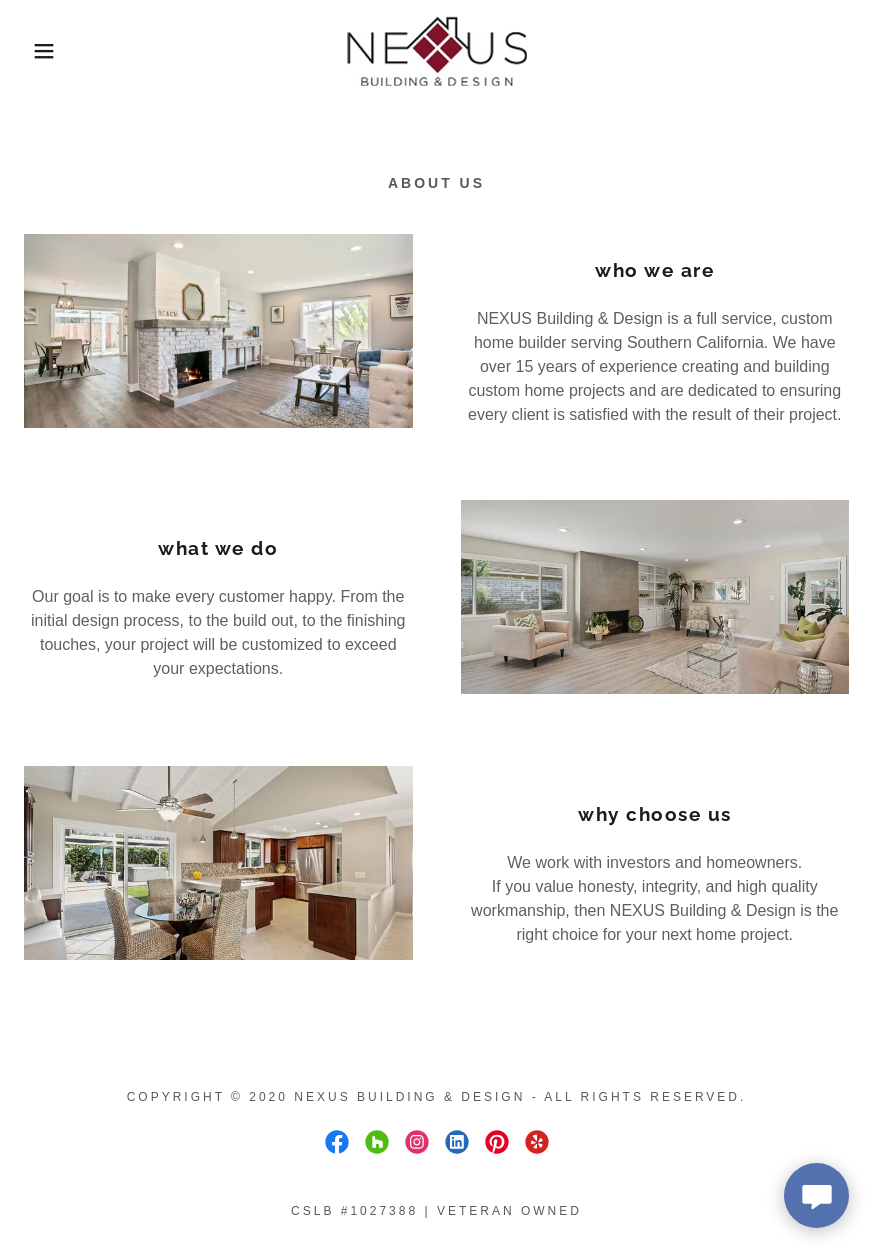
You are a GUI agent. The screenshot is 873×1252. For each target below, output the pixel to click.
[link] (436, 51)
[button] (43, 51)
